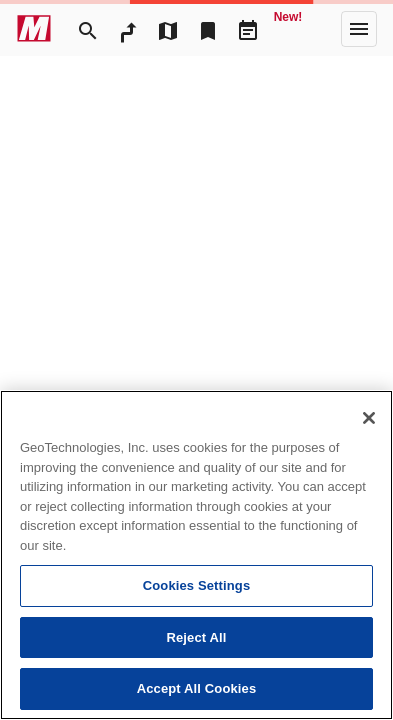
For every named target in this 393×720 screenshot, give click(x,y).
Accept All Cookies (197, 688)
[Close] (369, 418)
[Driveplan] (248, 29)
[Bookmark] (208, 29)
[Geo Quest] (288, 29)
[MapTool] (168, 29)
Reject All (196, 637)
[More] (359, 29)
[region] (196, 555)
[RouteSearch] (128, 29)
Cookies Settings (197, 585)
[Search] (88, 29)
